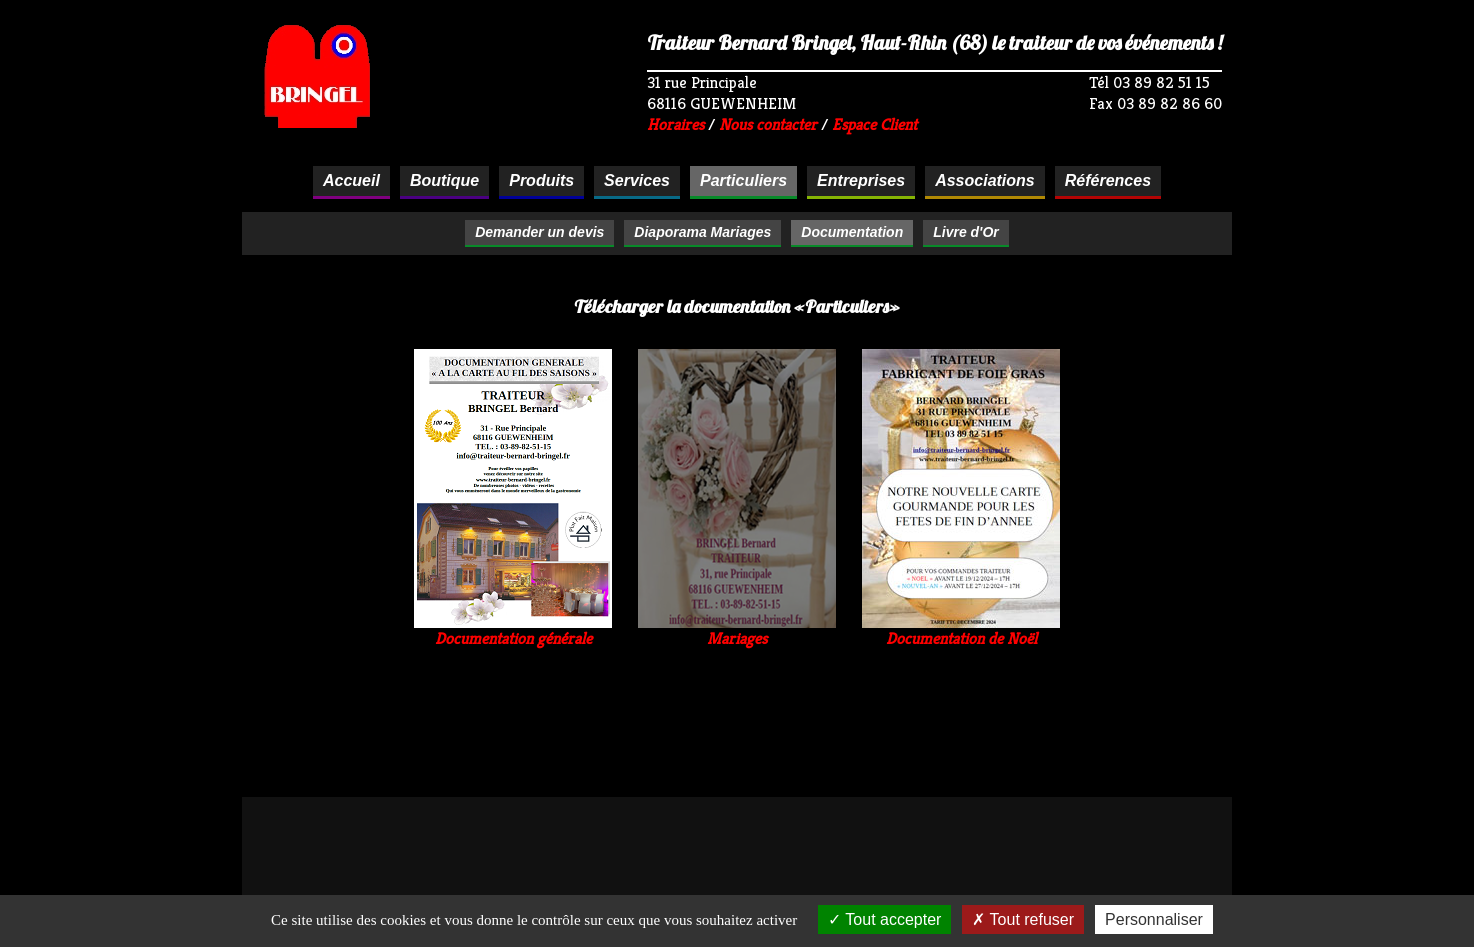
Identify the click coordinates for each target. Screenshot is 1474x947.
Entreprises (861, 180)
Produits (541, 180)
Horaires (675, 124)
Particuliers (743, 180)
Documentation (852, 232)
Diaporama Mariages (702, 232)
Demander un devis (539, 232)
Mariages (737, 630)
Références (1108, 180)
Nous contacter (768, 124)
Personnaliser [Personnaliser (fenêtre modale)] (1154, 919)
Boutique (444, 180)
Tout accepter (884, 919)
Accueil (351, 180)
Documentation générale (513, 630)
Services (637, 180)
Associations (985, 180)
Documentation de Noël (961, 630)
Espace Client (874, 124)
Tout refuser (1023, 919)
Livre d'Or (966, 232)
